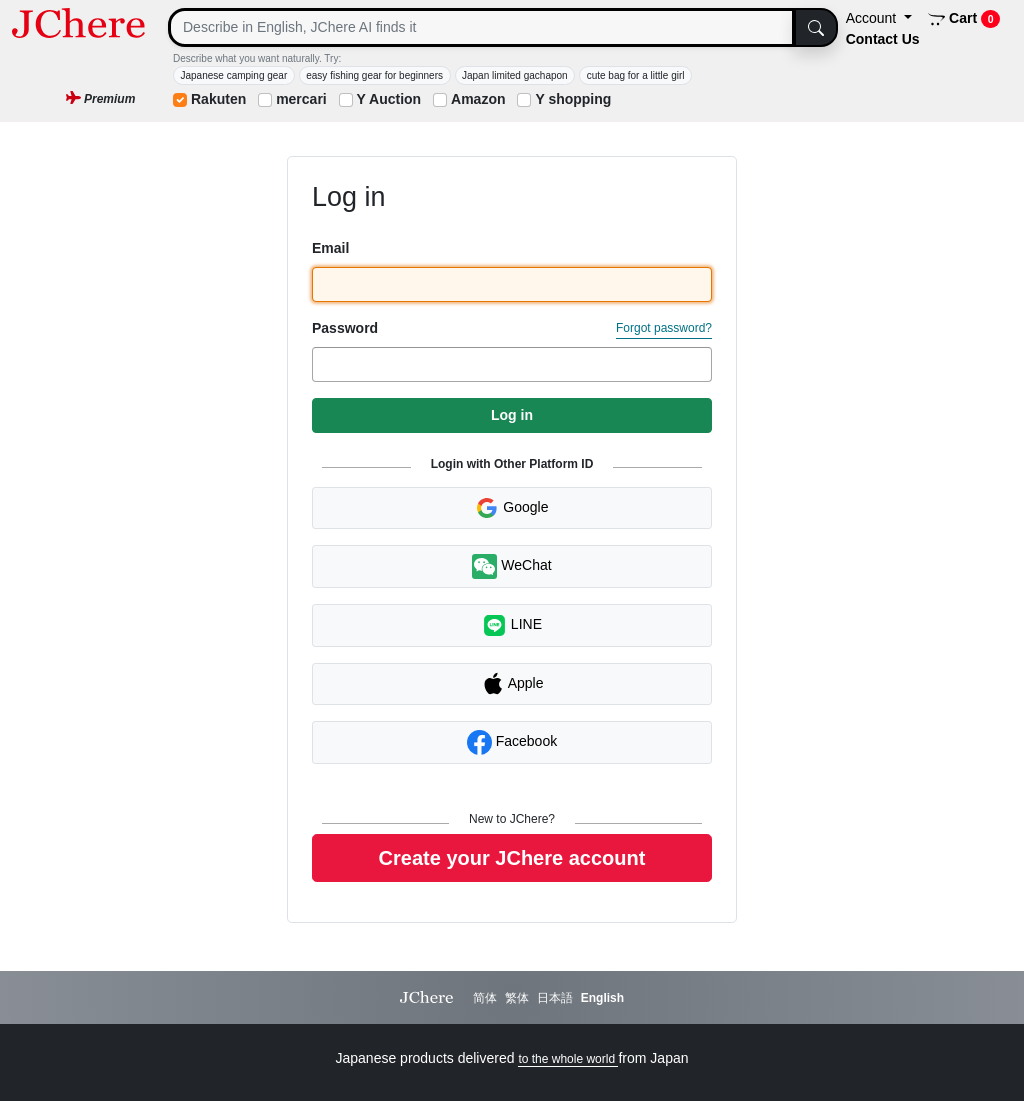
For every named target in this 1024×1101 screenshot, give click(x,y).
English (602, 998)
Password (345, 328)
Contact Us (883, 39)
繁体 (517, 998)
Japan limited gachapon (515, 75)
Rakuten (218, 99)
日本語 (555, 998)
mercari (301, 99)
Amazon (478, 99)
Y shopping (573, 99)
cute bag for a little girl (636, 75)
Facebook (512, 742)
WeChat (511, 566)
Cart (964, 19)
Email (330, 248)
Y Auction (389, 99)
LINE (512, 625)
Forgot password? (664, 328)
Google (511, 508)
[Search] (481, 27)
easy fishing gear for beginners (374, 75)
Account (873, 18)
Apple (512, 684)
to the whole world (568, 1059)
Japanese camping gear (234, 75)
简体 (485, 998)
